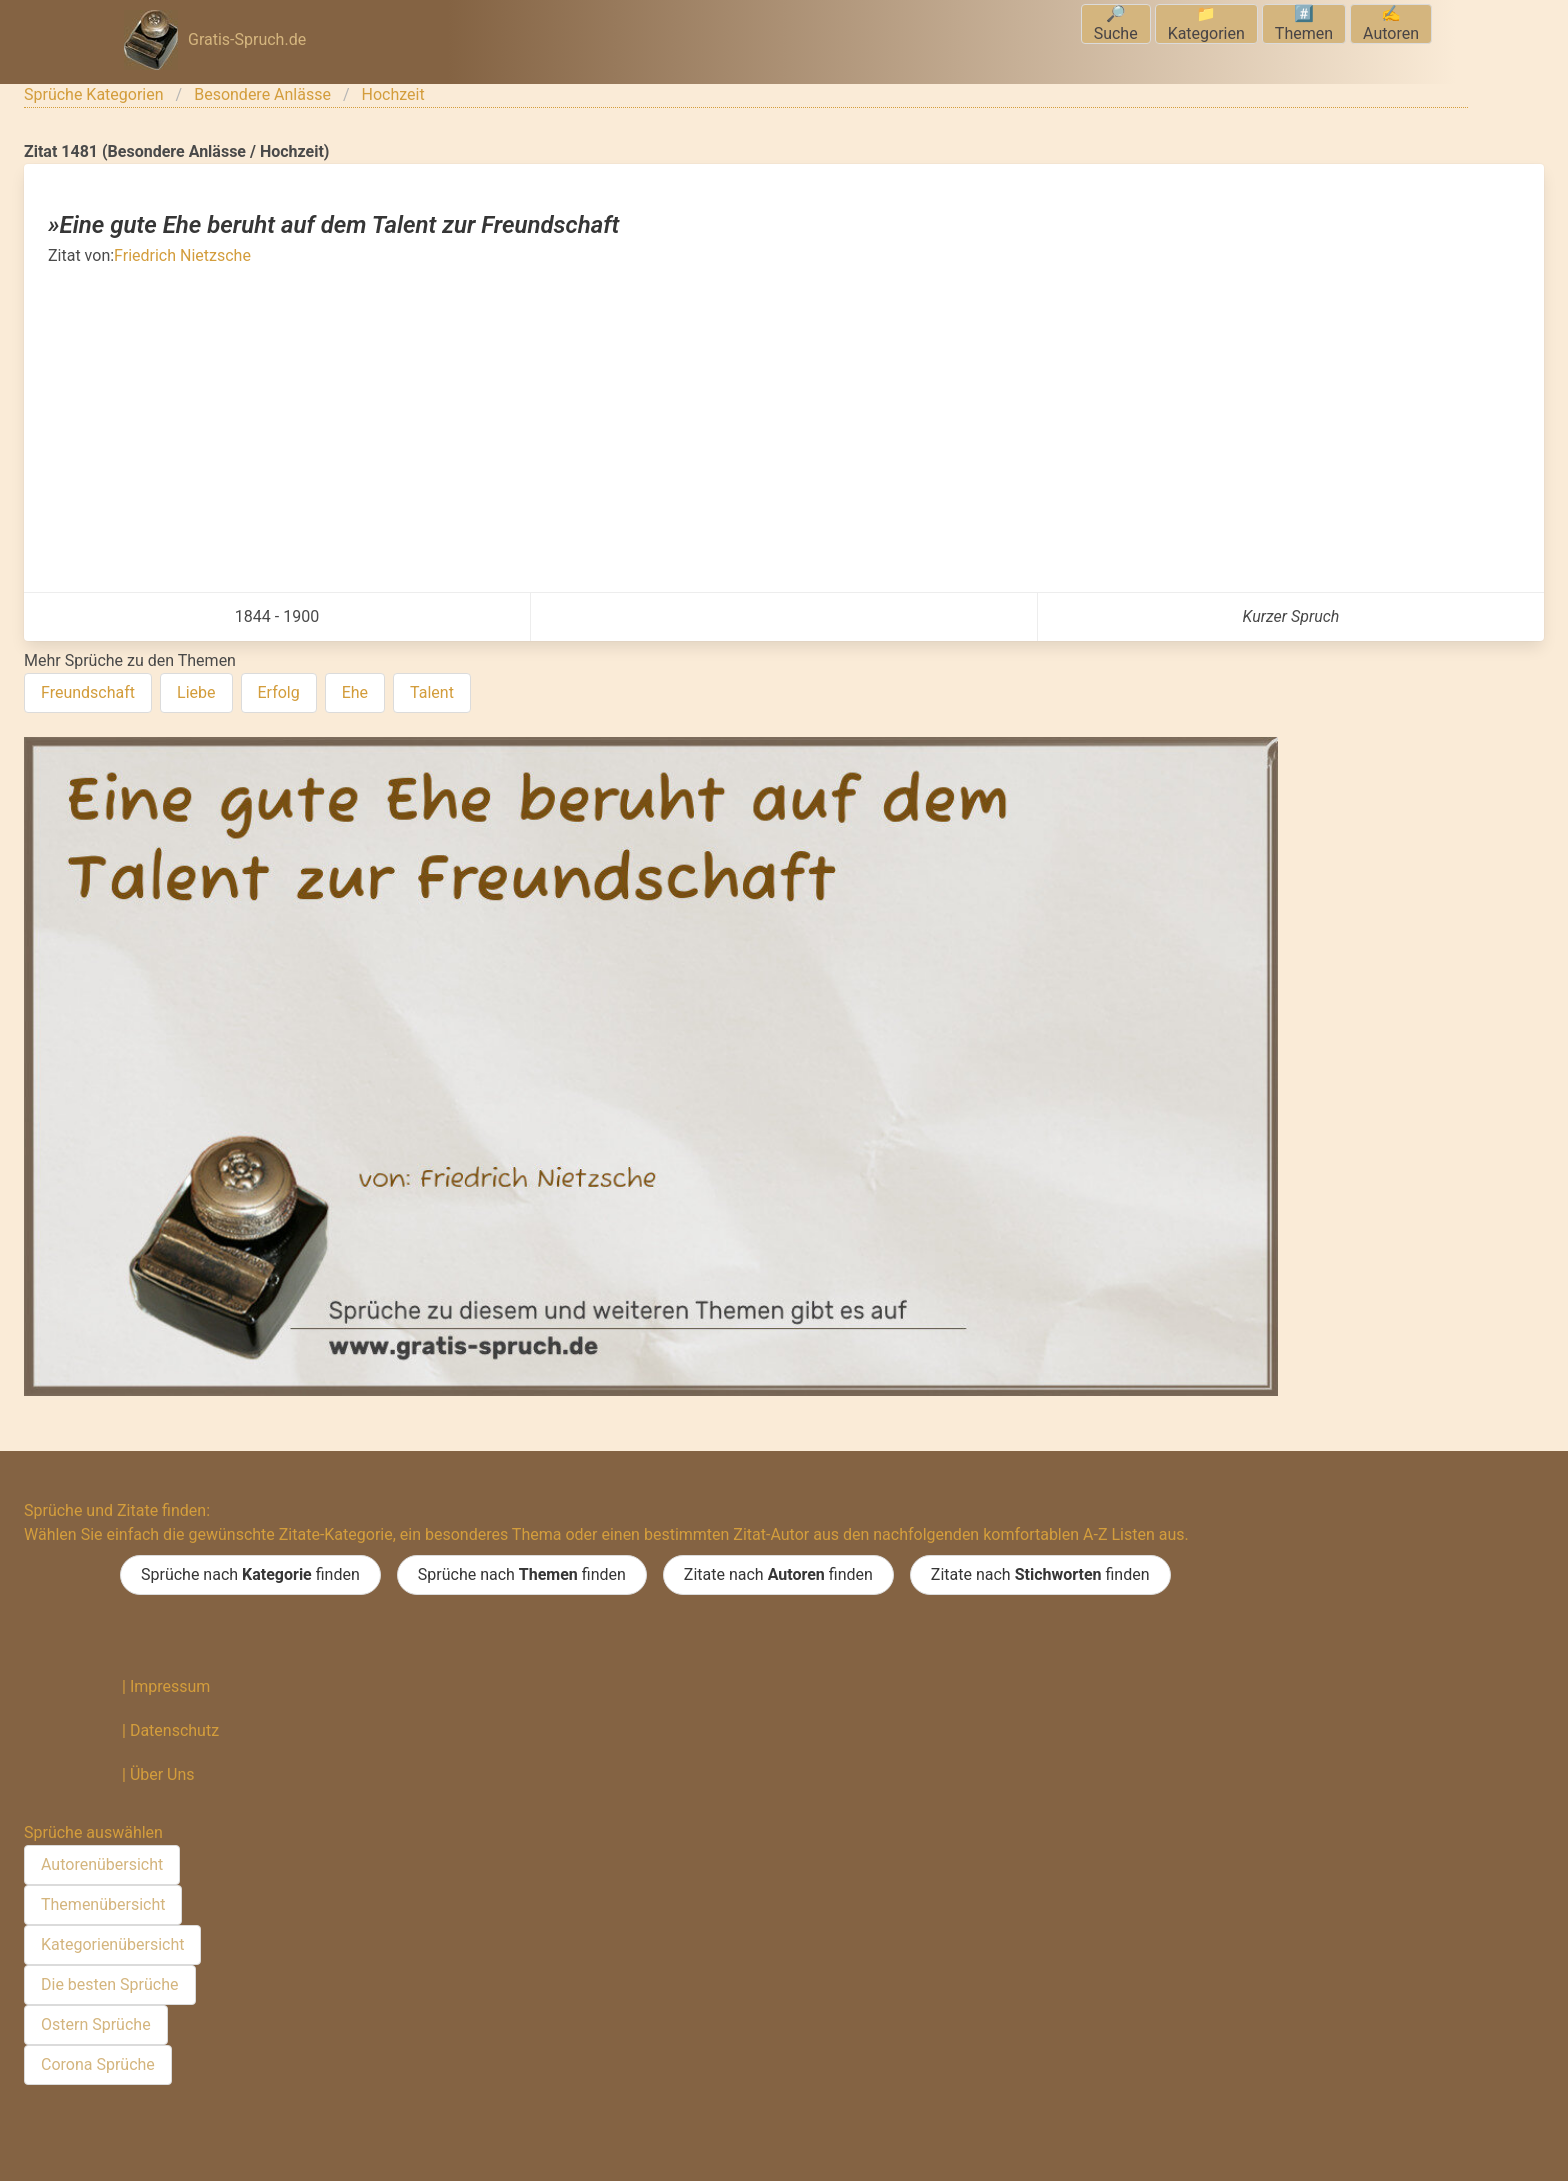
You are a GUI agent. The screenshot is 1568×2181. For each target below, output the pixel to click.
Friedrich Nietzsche (182, 255)
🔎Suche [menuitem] (1116, 23)
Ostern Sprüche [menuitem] (96, 2024)
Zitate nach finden (778, 1575)
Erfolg (279, 692)
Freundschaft (88, 692)
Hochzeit (393, 94)
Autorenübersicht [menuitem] (102, 1864)
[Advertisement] (784, 418)
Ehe (355, 692)
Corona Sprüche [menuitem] (98, 2064)
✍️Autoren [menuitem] (1391, 23)
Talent (432, 692)
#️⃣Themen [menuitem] (1304, 23)
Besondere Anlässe (262, 94)
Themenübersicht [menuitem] (103, 1904)
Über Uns (162, 1774)
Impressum (170, 1686)
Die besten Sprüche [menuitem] (110, 1984)
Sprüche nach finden (250, 1575)
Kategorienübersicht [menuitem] (112, 1944)
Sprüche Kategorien (94, 94)
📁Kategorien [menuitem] (1206, 23)
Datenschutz (174, 1730)
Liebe (196, 692)
